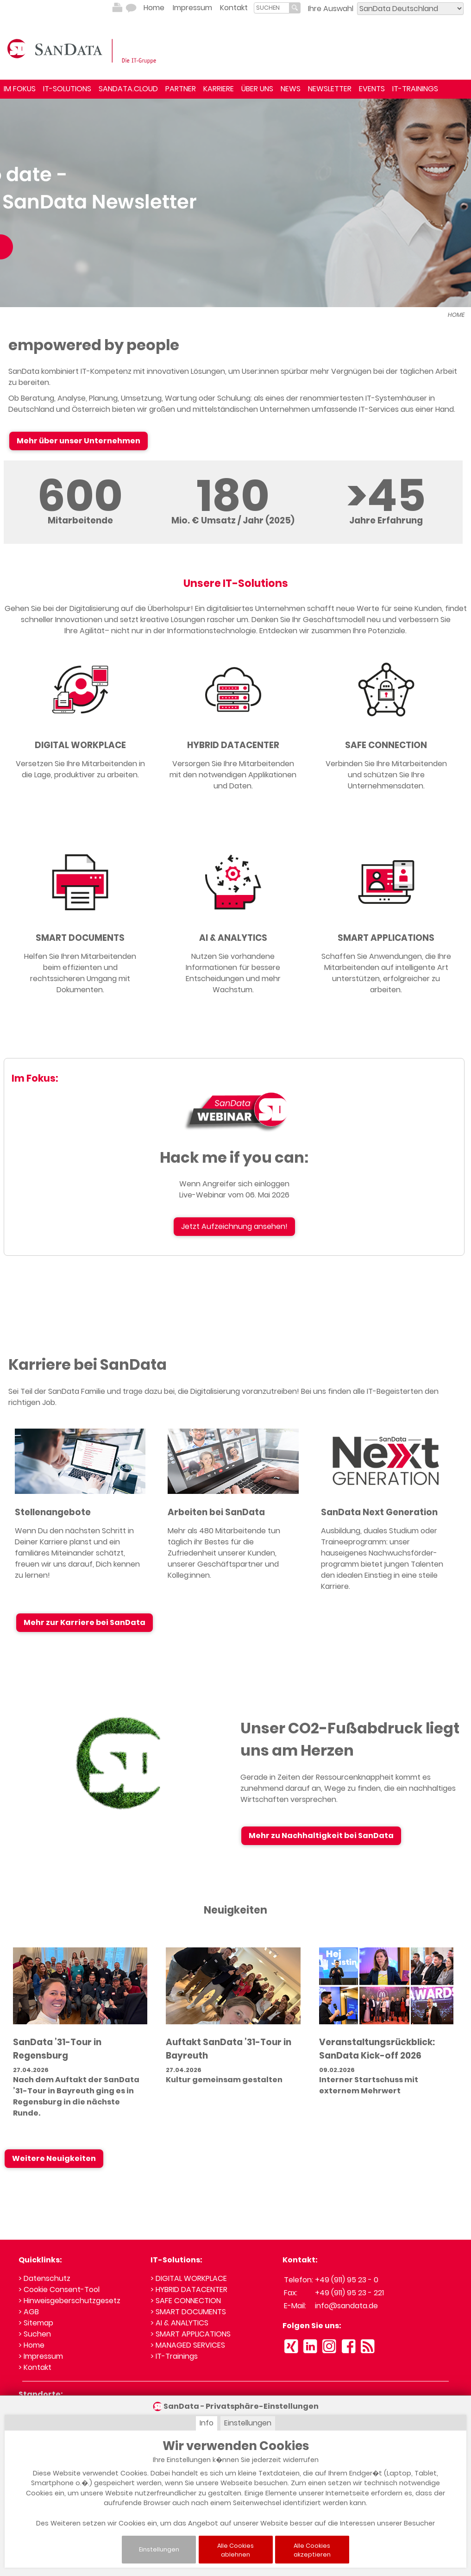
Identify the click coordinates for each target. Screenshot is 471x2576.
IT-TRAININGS (415, 88)
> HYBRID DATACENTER (189, 2280)
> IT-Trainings (174, 2347)
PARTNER (180, 88)
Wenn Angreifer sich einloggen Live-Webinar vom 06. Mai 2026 (234, 1181)
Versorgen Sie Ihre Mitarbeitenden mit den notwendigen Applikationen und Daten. (233, 765)
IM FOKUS (20, 88)
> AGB (29, 2303)
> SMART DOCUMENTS (188, 2303)
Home (154, 7)
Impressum (192, 7)
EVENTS (372, 88)
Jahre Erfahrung (386, 512)
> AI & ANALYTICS (179, 2314)
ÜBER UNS (257, 88)
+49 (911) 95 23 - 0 (346, 2271)
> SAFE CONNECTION (186, 2291)
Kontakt (234, 7)
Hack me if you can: (234, 1148)
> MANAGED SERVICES (188, 2336)
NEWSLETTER (330, 88)
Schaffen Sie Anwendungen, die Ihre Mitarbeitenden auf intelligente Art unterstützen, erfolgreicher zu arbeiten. (386, 965)
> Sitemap (36, 2314)
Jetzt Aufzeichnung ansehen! (234, 1218)
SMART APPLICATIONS (386, 929)
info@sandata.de (346, 2297)
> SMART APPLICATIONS (191, 2325)
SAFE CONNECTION (386, 736)
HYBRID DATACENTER (233, 736)
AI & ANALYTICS (233, 929)
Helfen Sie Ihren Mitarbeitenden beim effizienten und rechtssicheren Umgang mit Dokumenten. (80, 965)
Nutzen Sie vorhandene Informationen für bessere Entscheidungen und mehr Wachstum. (233, 965)
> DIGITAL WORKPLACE (189, 2269)
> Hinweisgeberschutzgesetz (69, 2291)
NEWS (291, 88)
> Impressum (41, 2347)
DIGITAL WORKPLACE (80, 736)
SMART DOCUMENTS (80, 929)
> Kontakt (35, 2358)
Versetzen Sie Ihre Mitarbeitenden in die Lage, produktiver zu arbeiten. (80, 760)
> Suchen (35, 2325)
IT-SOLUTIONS (67, 88)
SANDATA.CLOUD (128, 88)
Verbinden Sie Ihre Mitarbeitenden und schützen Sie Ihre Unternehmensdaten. (386, 765)
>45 (386, 487)
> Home (31, 2336)
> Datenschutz (44, 2269)
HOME (456, 306)
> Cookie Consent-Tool (59, 2280)
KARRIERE (218, 88)
